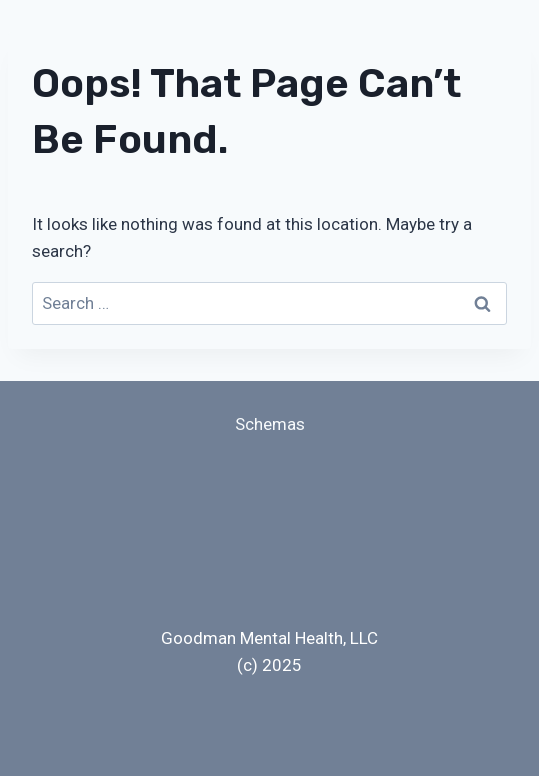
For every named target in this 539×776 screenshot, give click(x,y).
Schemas (270, 424)
